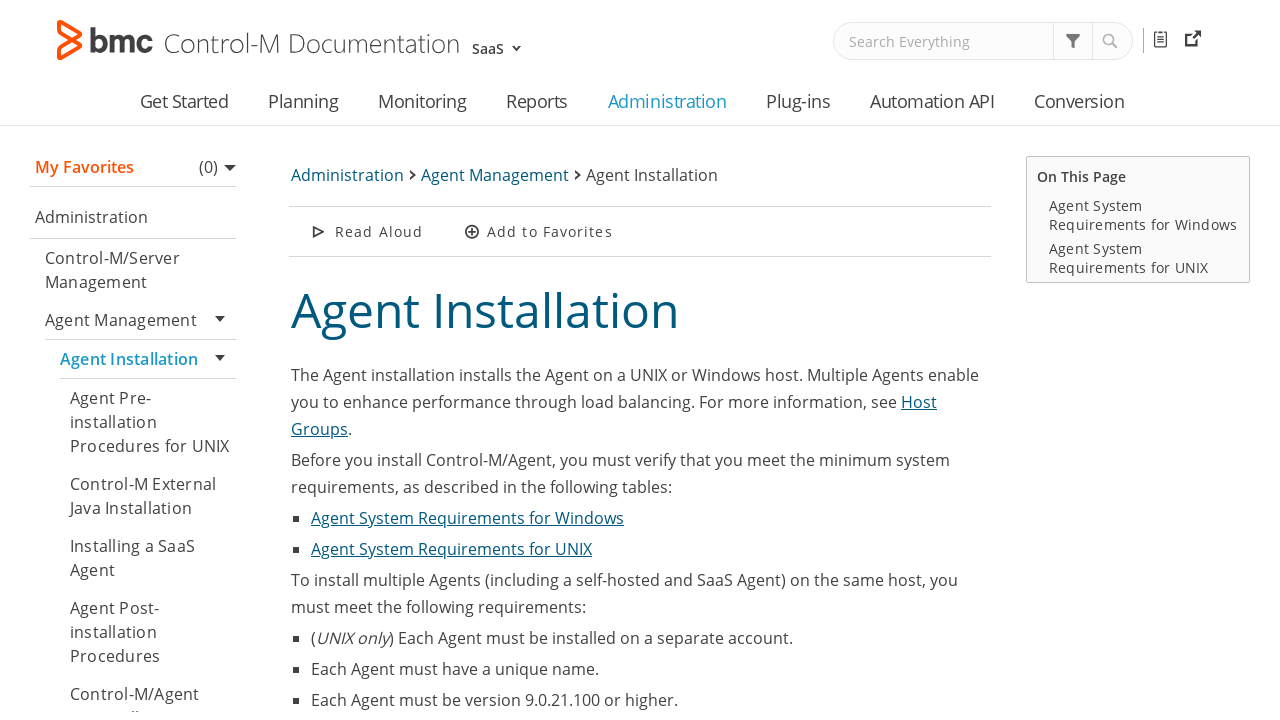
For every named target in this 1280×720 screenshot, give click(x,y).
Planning (303, 101)
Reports (537, 101)
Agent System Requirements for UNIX (451, 549)
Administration (667, 101)
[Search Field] (983, 41)
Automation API (932, 101)
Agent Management (140, 320)
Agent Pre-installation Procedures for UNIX (150, 422)
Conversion (1079, 101)
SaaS (488, 48)
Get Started (184, 101)
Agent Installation (148, 359)
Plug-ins (798, 101)
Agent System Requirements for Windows (467, 518)
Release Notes (1164, 40)
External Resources (1195, 40)
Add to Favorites (550, 231)
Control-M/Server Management (112, 270)
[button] (1073, 41)
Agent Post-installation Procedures (115, 632)
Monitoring (422, 101)
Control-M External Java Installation (143, 496)
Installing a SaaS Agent (132, 558)
